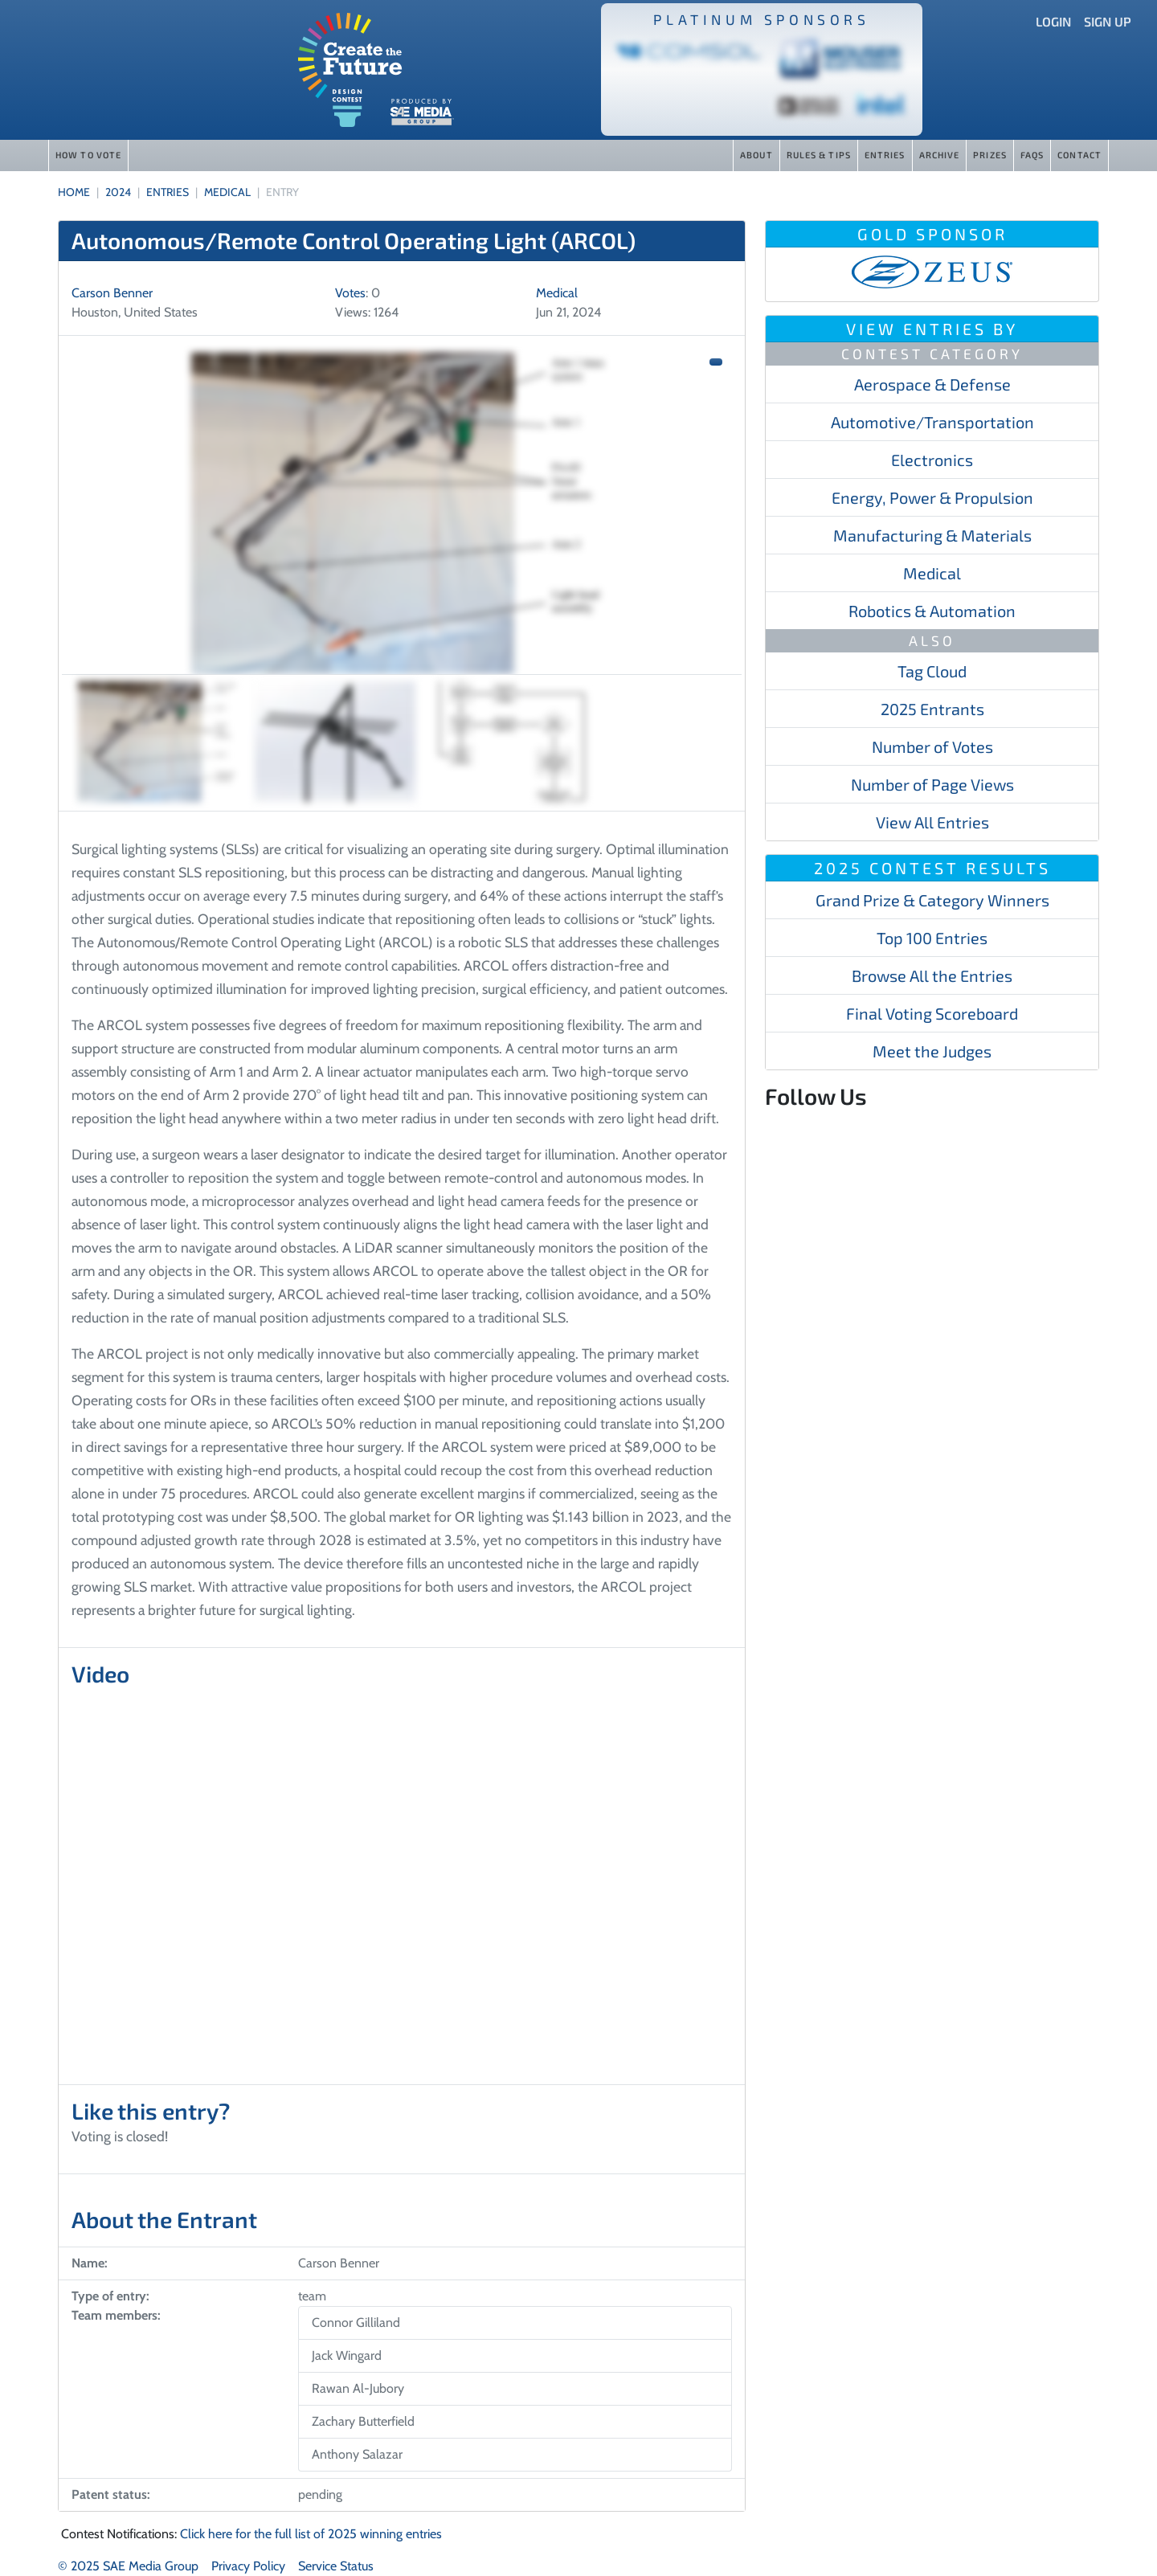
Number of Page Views (932, 784)
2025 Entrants (932, 708)
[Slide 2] (335, 741)
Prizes (990, 154)
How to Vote (88, 154)
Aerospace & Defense (932, 384)
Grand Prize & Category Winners (932, 900)
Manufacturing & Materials (932, 535)
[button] (715, 361)
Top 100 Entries (932, 937)
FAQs (1032, 154)
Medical (932, 573)
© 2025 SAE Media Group (128, 2566)
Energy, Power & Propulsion (932, 497)
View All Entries (932, 822)
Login (1053, 21)
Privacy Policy (248, 2566)
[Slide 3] (512, 741)
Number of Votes (932, 746)
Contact (1079, 154)
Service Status (336, 2566)
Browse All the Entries (932, 975)
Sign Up (1107, 21)
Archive (939, 154)
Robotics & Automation (932, 610)
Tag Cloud (932, 671)
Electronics (932, 459)
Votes (350, 293)
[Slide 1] (158, 741)
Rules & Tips (819, 154)
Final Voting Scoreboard (932, 1013)
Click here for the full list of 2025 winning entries (311, 2533)
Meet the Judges (932, 1051)
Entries (885, 154)
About (756, 154)
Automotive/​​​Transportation (932, 421)
